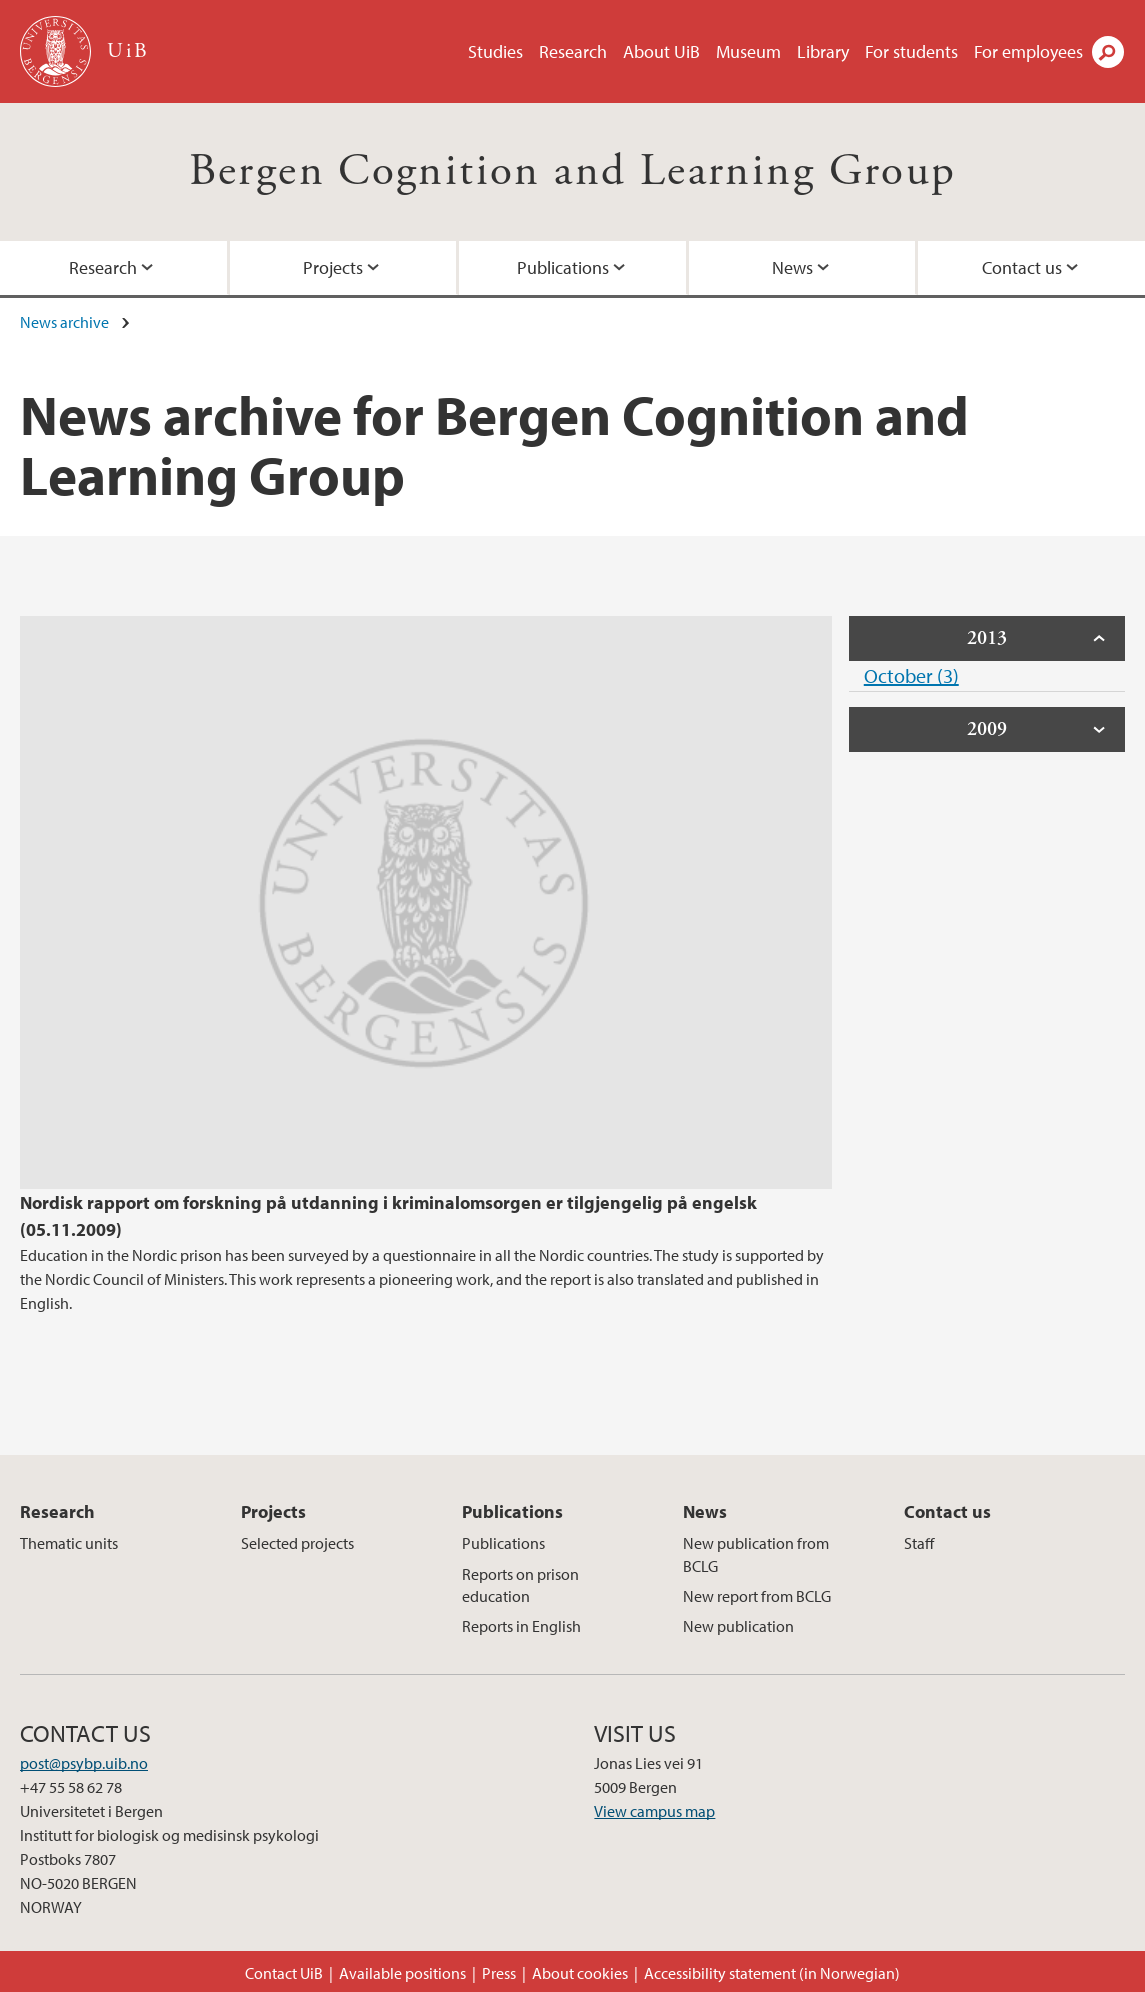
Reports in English (521, 1626)
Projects (333, 267)
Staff (919, 1543)
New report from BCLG (757, 1596)
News (792, 267)
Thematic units (69, 1543)
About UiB (661, 51)
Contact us (1022, 267)
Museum (748, 51)
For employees (1028, 51)
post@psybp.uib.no (84, 1763)
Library (823, 51)
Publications (563, 267)
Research (573, 51)
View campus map (654, 1811)
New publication (738, 1626)
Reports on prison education (520, 1585)
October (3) (911, 675)
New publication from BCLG (756, 1554)
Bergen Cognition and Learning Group (573, 171)
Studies (495, 51)
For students (911, 51)
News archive (64, 322)
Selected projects (297, 1543)
